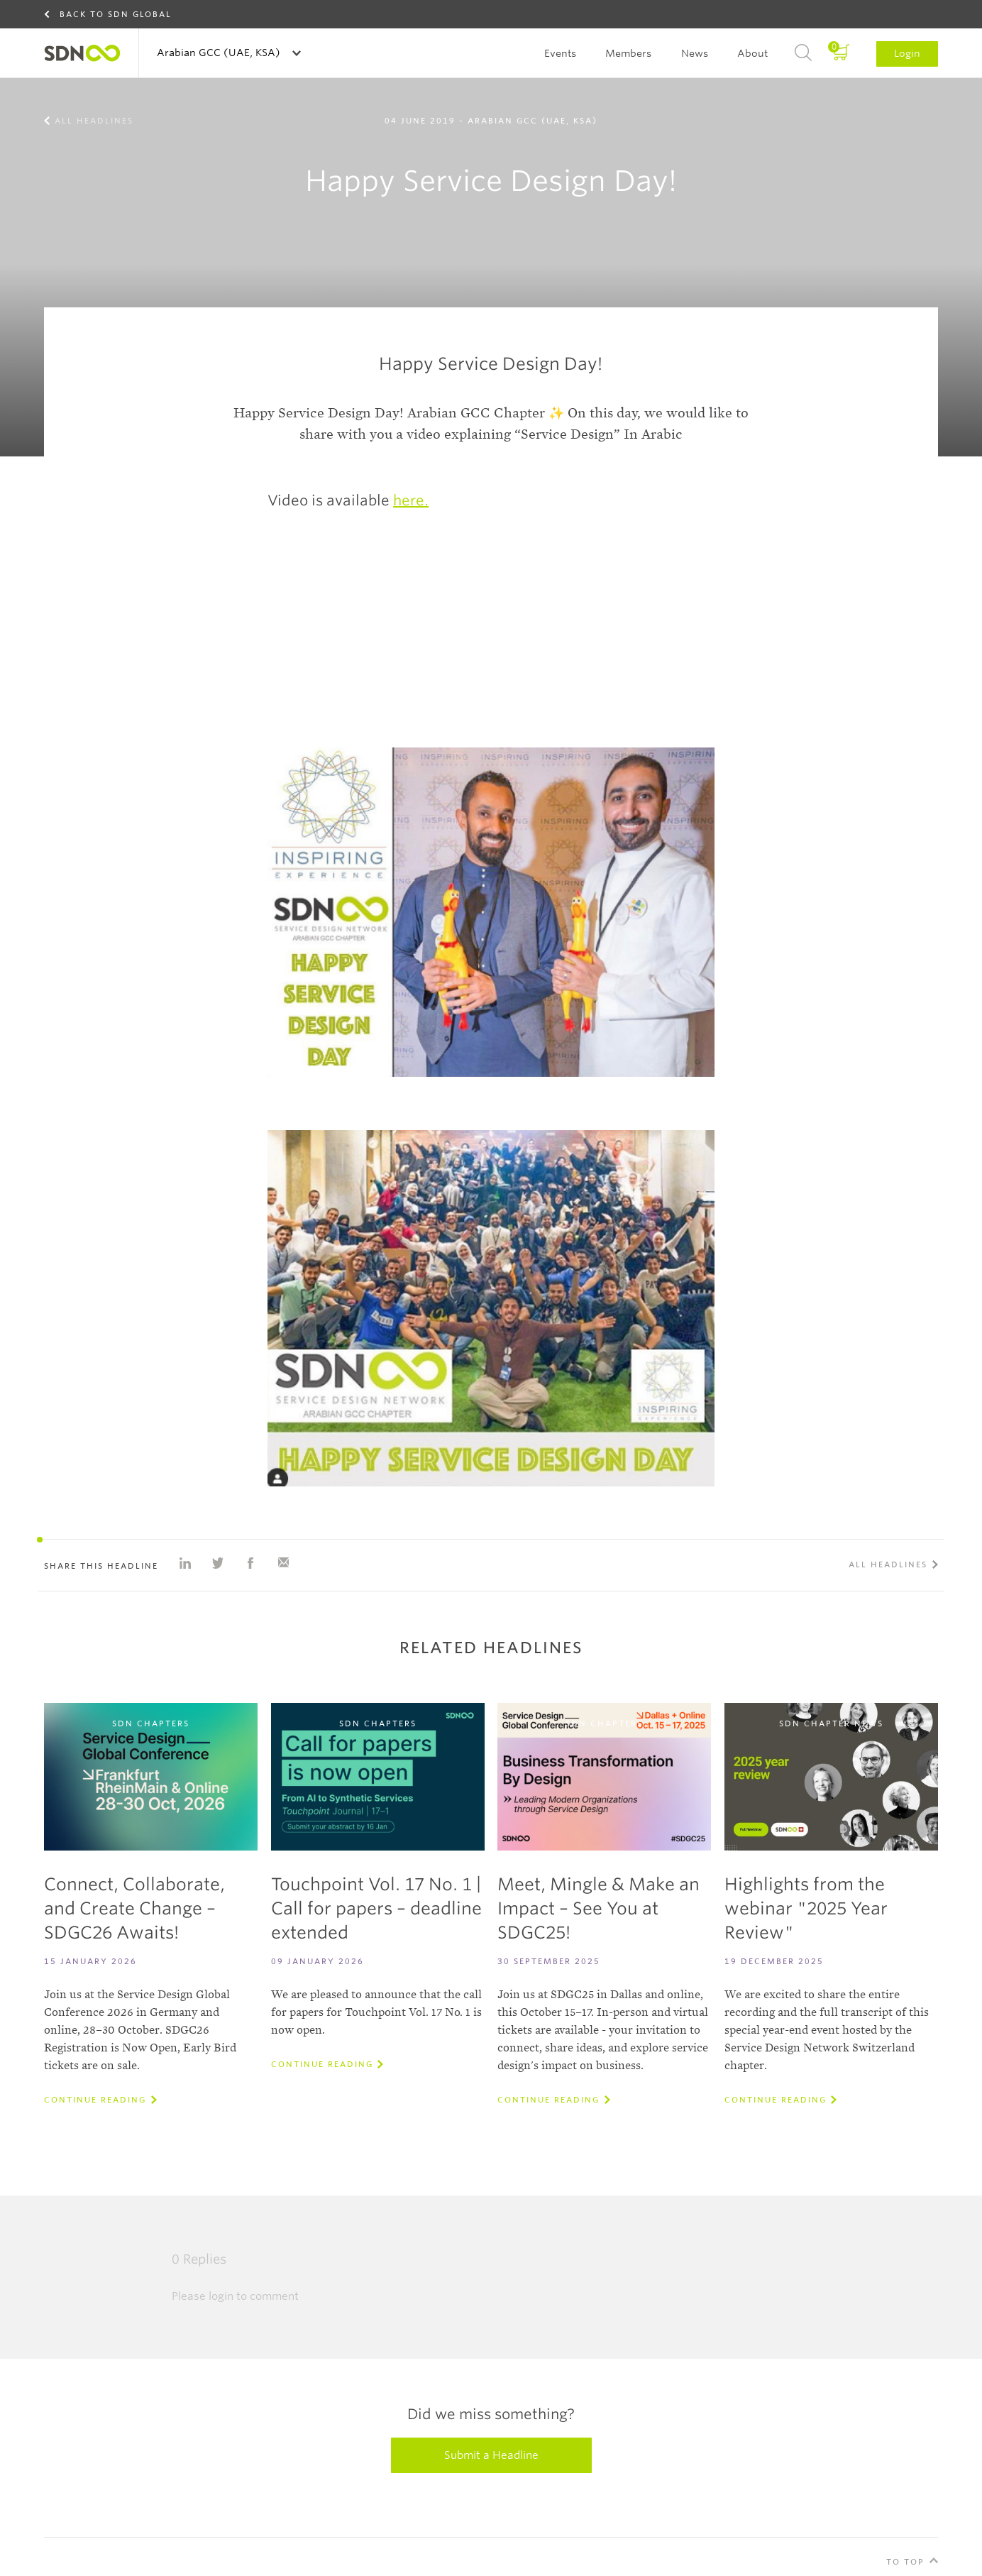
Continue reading (95, 2100)
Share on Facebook (250, 1563)
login (221, 2296)
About (752, 53)
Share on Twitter (218, 1563)
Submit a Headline (491, 2455)
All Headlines (94, 121)
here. (411, 500)
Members (628, 53)
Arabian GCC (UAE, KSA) (220, 52)
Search (803, 53)
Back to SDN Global (116, 14)
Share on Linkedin (185, 1563)
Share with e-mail (283, 1563)
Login (907, 53)
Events (560, 53)
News (694, 53)
